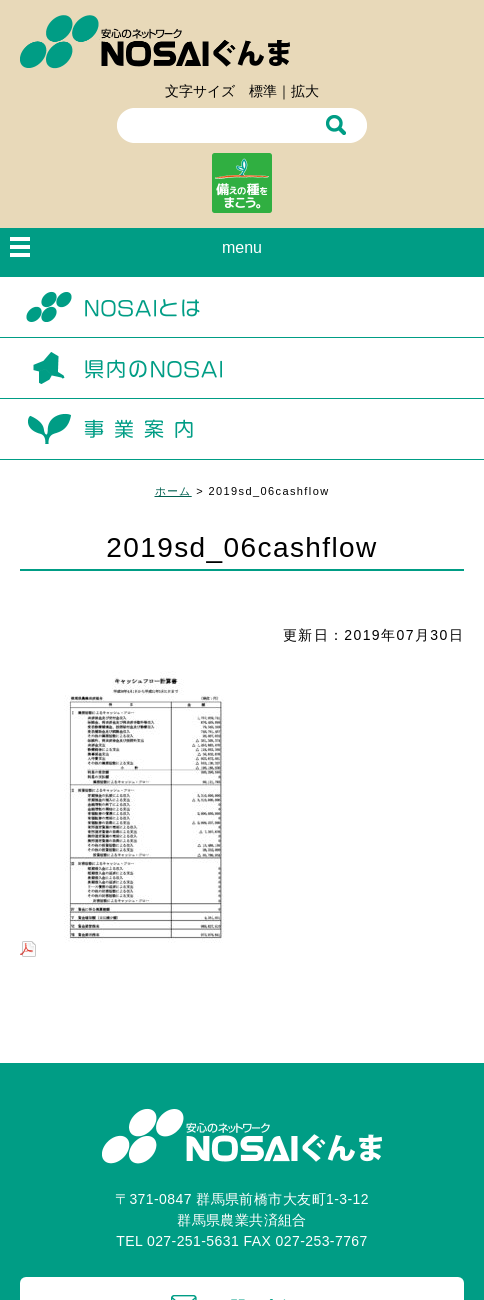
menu (242, 247)
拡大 (305, 91)
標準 (263, 91)
